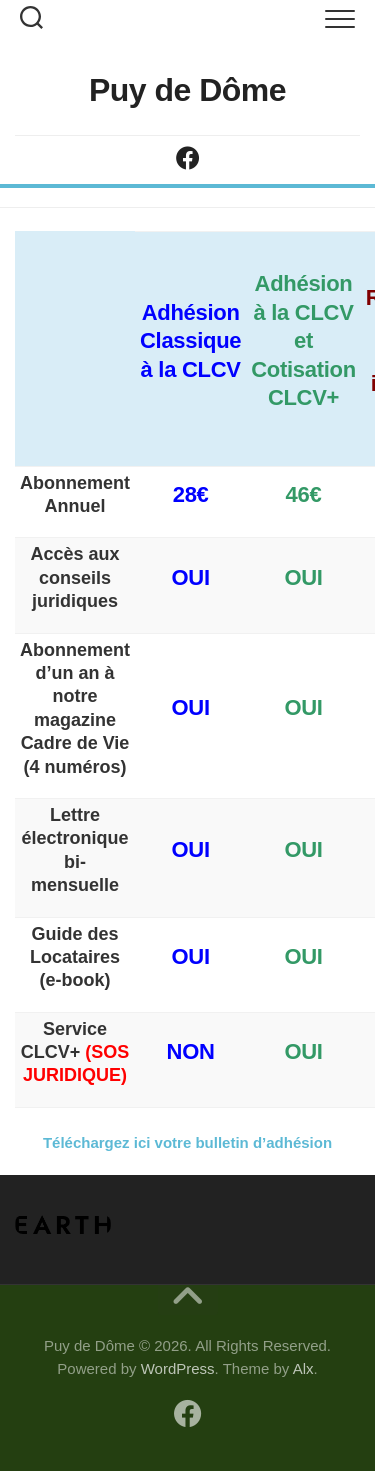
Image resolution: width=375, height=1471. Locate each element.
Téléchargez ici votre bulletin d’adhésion (187, 1142)
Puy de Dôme (187, 90)
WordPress (178, 1368)
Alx (303, 1368)
